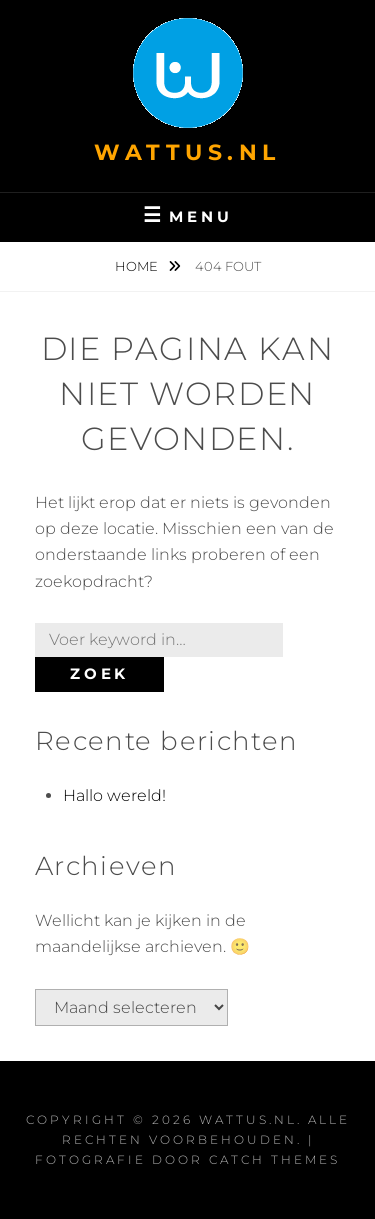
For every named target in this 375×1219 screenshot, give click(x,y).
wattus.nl (187, 152)
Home (138, 266)
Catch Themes (274, 1159)
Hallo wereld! (114, 795)
